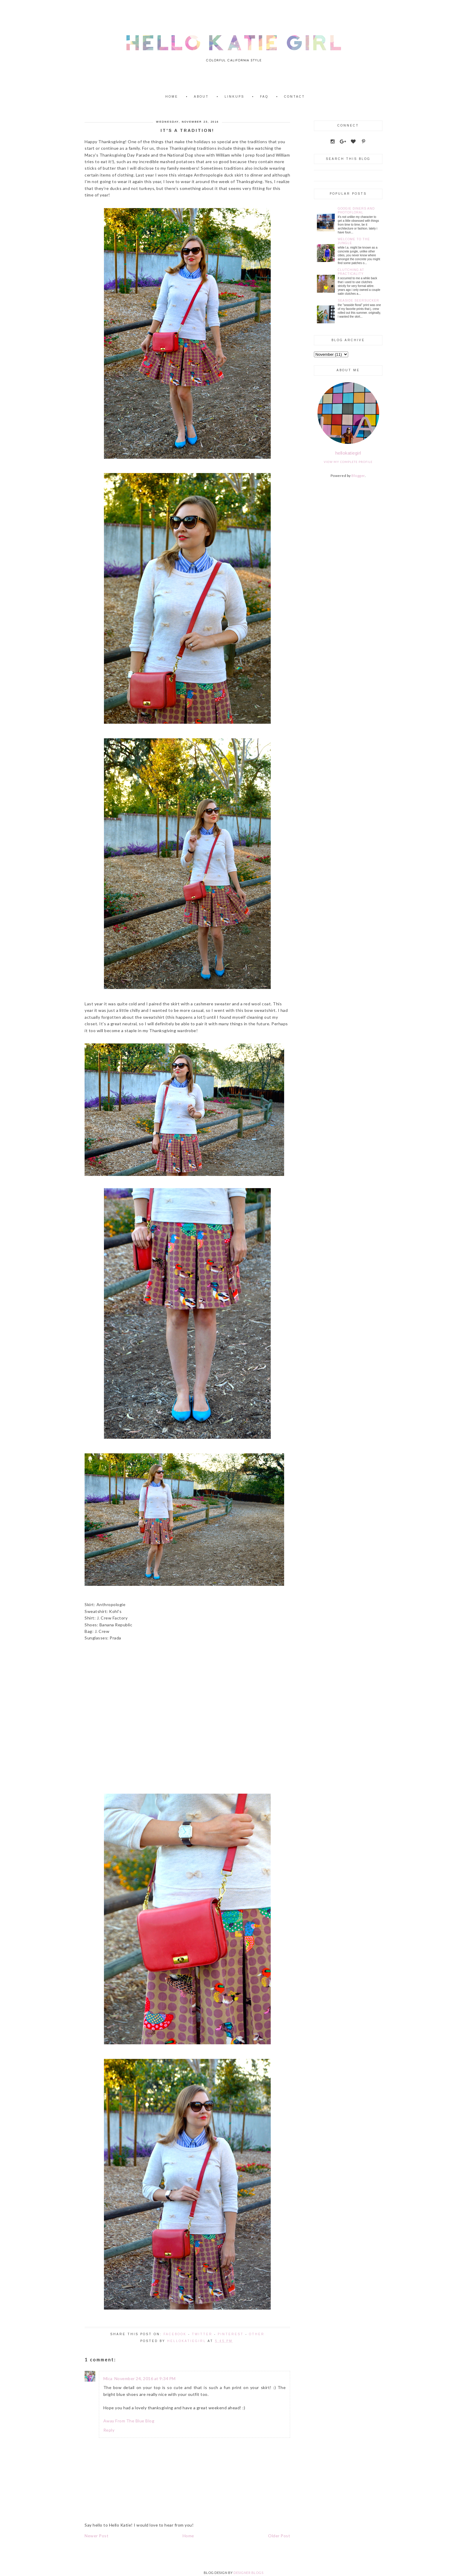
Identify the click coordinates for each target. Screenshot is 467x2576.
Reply (109, 2430)
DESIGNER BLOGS (248, 2573)
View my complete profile (348, 462)
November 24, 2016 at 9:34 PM (145, 2378)
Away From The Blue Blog (129, 2420)
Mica (108, 2378)
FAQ (264, 96)
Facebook (175, 2334)
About (201, 96)
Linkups (234, 96)
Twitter (202, 2334)
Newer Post (96, 2535)
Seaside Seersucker (358, 300)
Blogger (358, 475)
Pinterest (231, 2334)
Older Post (279, 2535)
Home (171, 96)
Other (256, 2334)
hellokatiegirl (348, 452)
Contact (294, 96)
